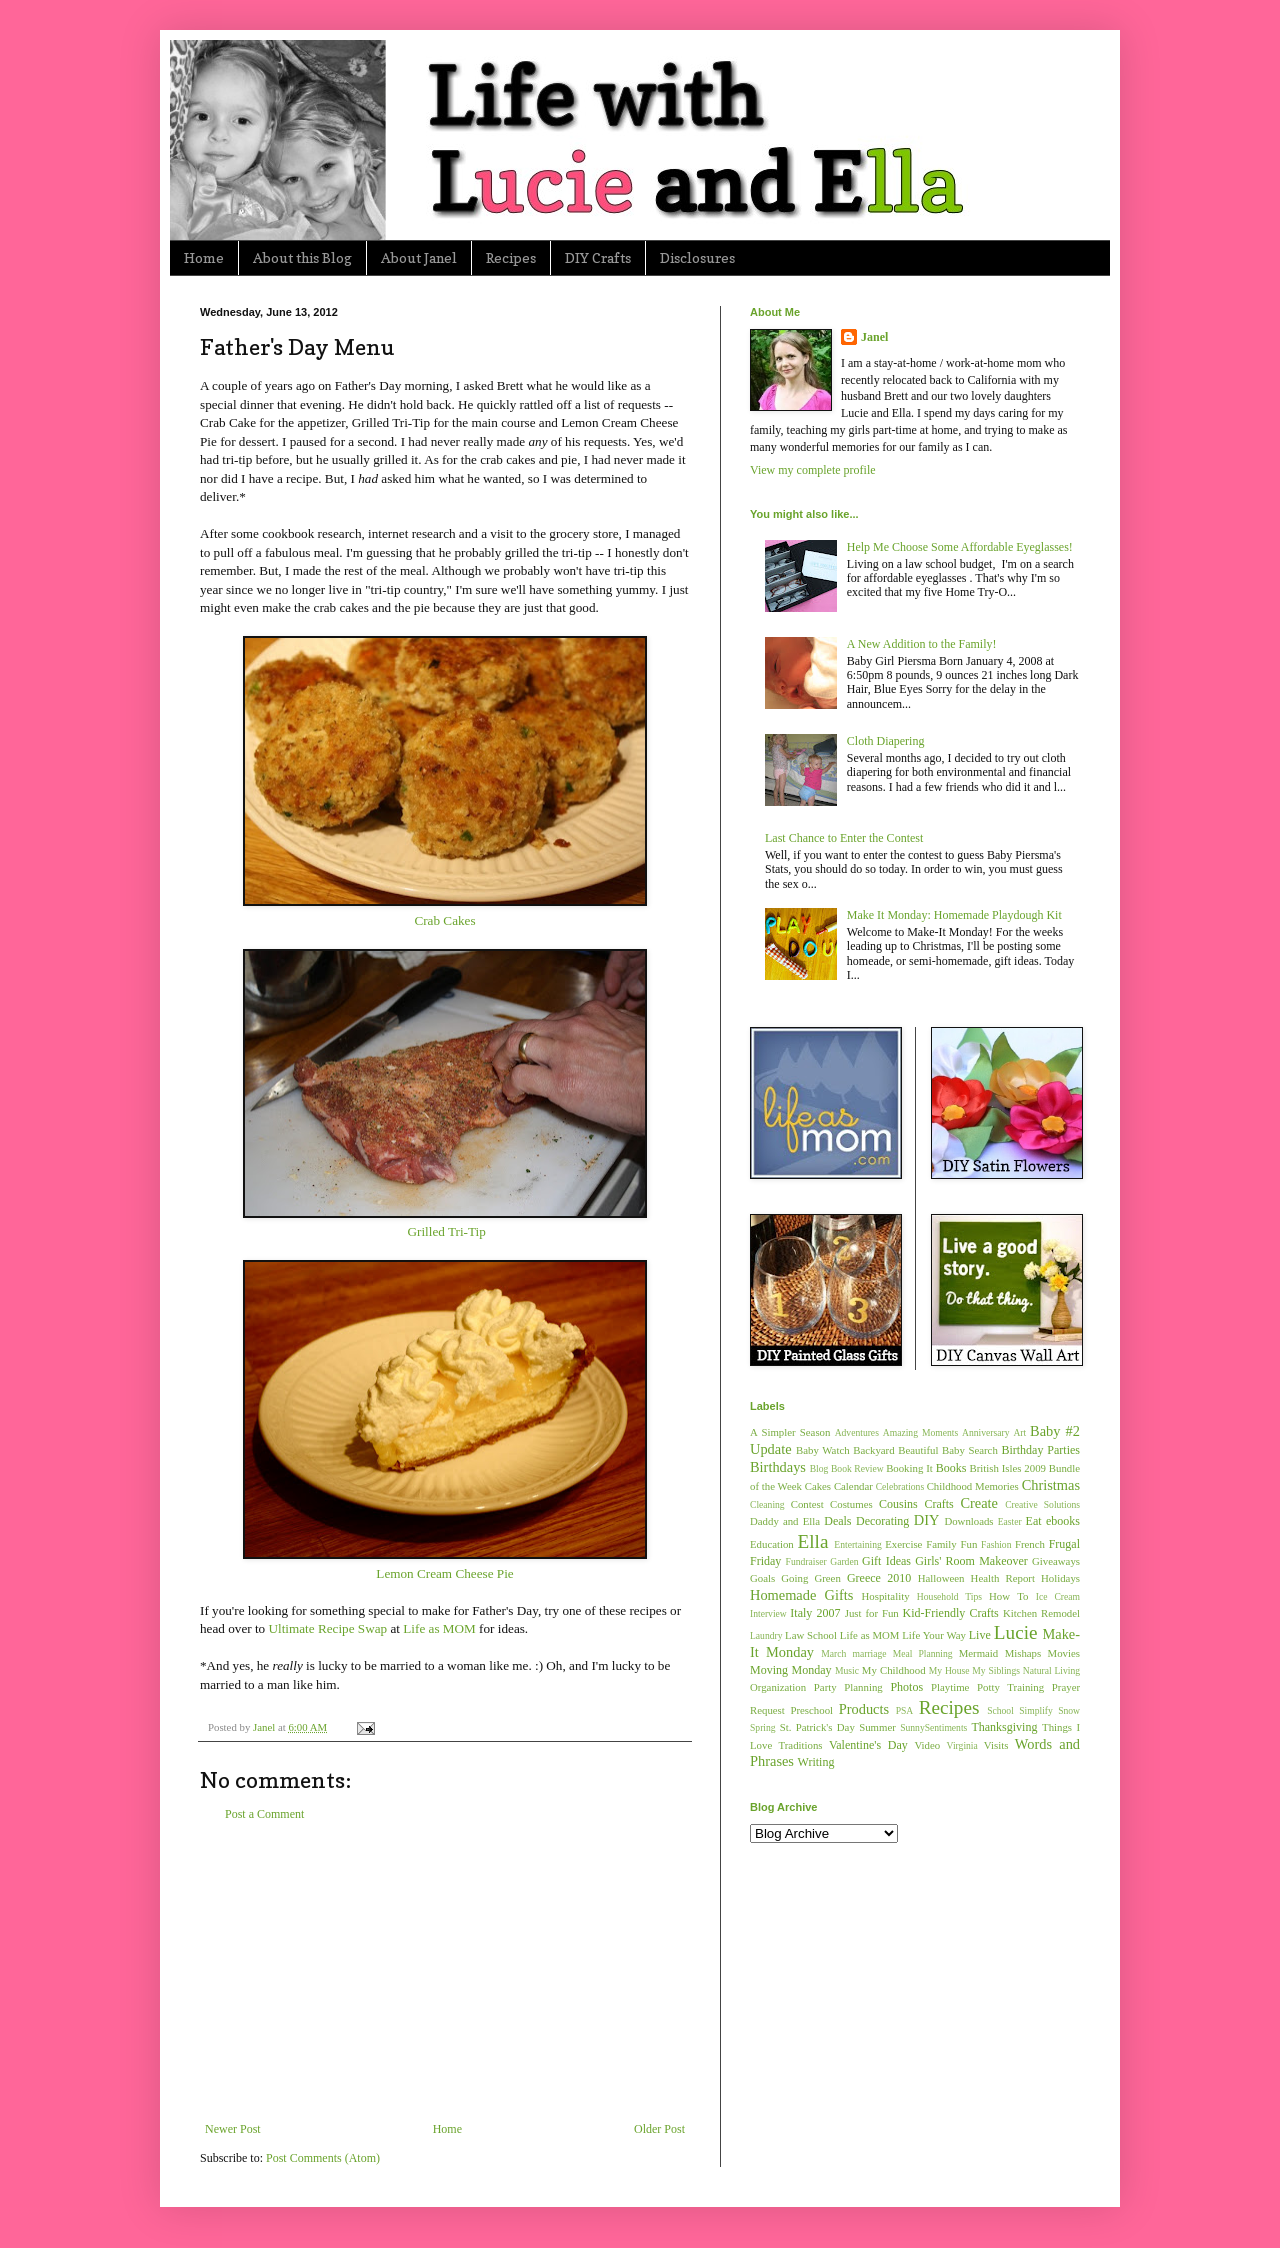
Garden (844, 1561)
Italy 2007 (815, 1613)
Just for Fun (872, 1613)
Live (980, 1635)
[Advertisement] (445, 1972)
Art (1019, 1432)
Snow (1069, 1710)
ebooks (1063, 1521)
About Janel (419, 257)
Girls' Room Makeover (971, 1561)
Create (979, 1503)
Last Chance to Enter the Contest (844, 838)
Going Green (810, 1578)
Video (927, 1745)
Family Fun (951, 1544)
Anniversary (985, 1432)
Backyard (873, 1450)
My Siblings (996, 1670)
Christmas (1051, 1485)
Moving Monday (790, 1670)
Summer (877, 1727)
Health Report (1003, 1578)
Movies (1064, 1653)
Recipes (511, 257)
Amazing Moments (920, 1432)
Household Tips (949, 1596)
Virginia (962, 1745)
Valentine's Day (868, 1745)
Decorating (882, 1521)
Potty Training (1010, 1687)
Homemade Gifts (801, 1595)
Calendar (853, 1486)
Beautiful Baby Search (948, 1450)
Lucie (1016, 1632)
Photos (906, 1687)
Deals (837, 1521)
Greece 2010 (879, 1578)
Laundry (766, 1635)
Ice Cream (1058, 1596)
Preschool (811, 1710)
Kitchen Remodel (1041, 1613)
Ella (813, 1541)
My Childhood (894, 1670)
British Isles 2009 (1007, 1468)
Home (204, 257)
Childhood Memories (973, 1486)
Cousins (898, 1504)
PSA (905, 1710)
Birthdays (778, 1467)
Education (772, 1544)
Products (864, 1709)
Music (847, 1670)
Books (951, 1468)
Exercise (903, 1544)
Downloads (968, 1521)
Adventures (857, 1432)
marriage (869, 1653)
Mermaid (979, 1653)
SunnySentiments (933, 1727)
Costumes (851, 1504)
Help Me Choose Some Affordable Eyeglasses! (960, 547)
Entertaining (857, 1544)
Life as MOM (439, 1628)
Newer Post (233, 2129)
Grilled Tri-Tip (446, 1231)
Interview (768, 1613)
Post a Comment (264, 1814)
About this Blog (302, 257)
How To (1008, 1596)
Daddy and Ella (785, 1521)
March (833, 1653)
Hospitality (886, 1596)
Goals (762, 1578)
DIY (927, 1520)
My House (949, 1670)
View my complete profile (813, 470)
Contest (807, 1504)
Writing (816, 1762)
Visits (996, 1745)
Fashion (996, 1544)
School (1000, 1710)
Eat (1034, 1521)
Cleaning (767, 1504)
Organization (778, 1687)
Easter (1010, 1521)
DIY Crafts (598, 257)
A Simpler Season (790, 1432)
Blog (819, 1468)
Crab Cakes (444, 920)
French (1030, 1544)
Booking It (909, 1468)
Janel (874, 337)
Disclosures (697, 257)
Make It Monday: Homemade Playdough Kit (954, 915)
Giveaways (1056, 1561)
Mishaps (1023, 1653)
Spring (763, 1727)
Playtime (950, 1687)
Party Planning (848, 1687)
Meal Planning (923, 1653)
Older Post (659, 2129)
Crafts (938, 1504)
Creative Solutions (1042, 1504)
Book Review (857, 1468)
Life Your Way (934, 1635)
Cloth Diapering (886, 741)
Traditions (801, 1745)
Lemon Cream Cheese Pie (444, 1573)
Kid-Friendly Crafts (951, 1613)
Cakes (818, 1486)
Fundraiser (806, 1561)
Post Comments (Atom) (323, 2158)
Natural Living (1051, 1670)
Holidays (1060, 1578)
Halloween (941, 1578)
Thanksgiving (1004, 1727)
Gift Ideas (886, 1561)
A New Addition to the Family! (922, 644)
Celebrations (900, 1486)
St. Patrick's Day (817, 1727)
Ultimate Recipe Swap (327, 1628)
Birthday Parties (1040, 1450)
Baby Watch (823, 1450)
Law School (811, 1635)
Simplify (1036, 1710)
